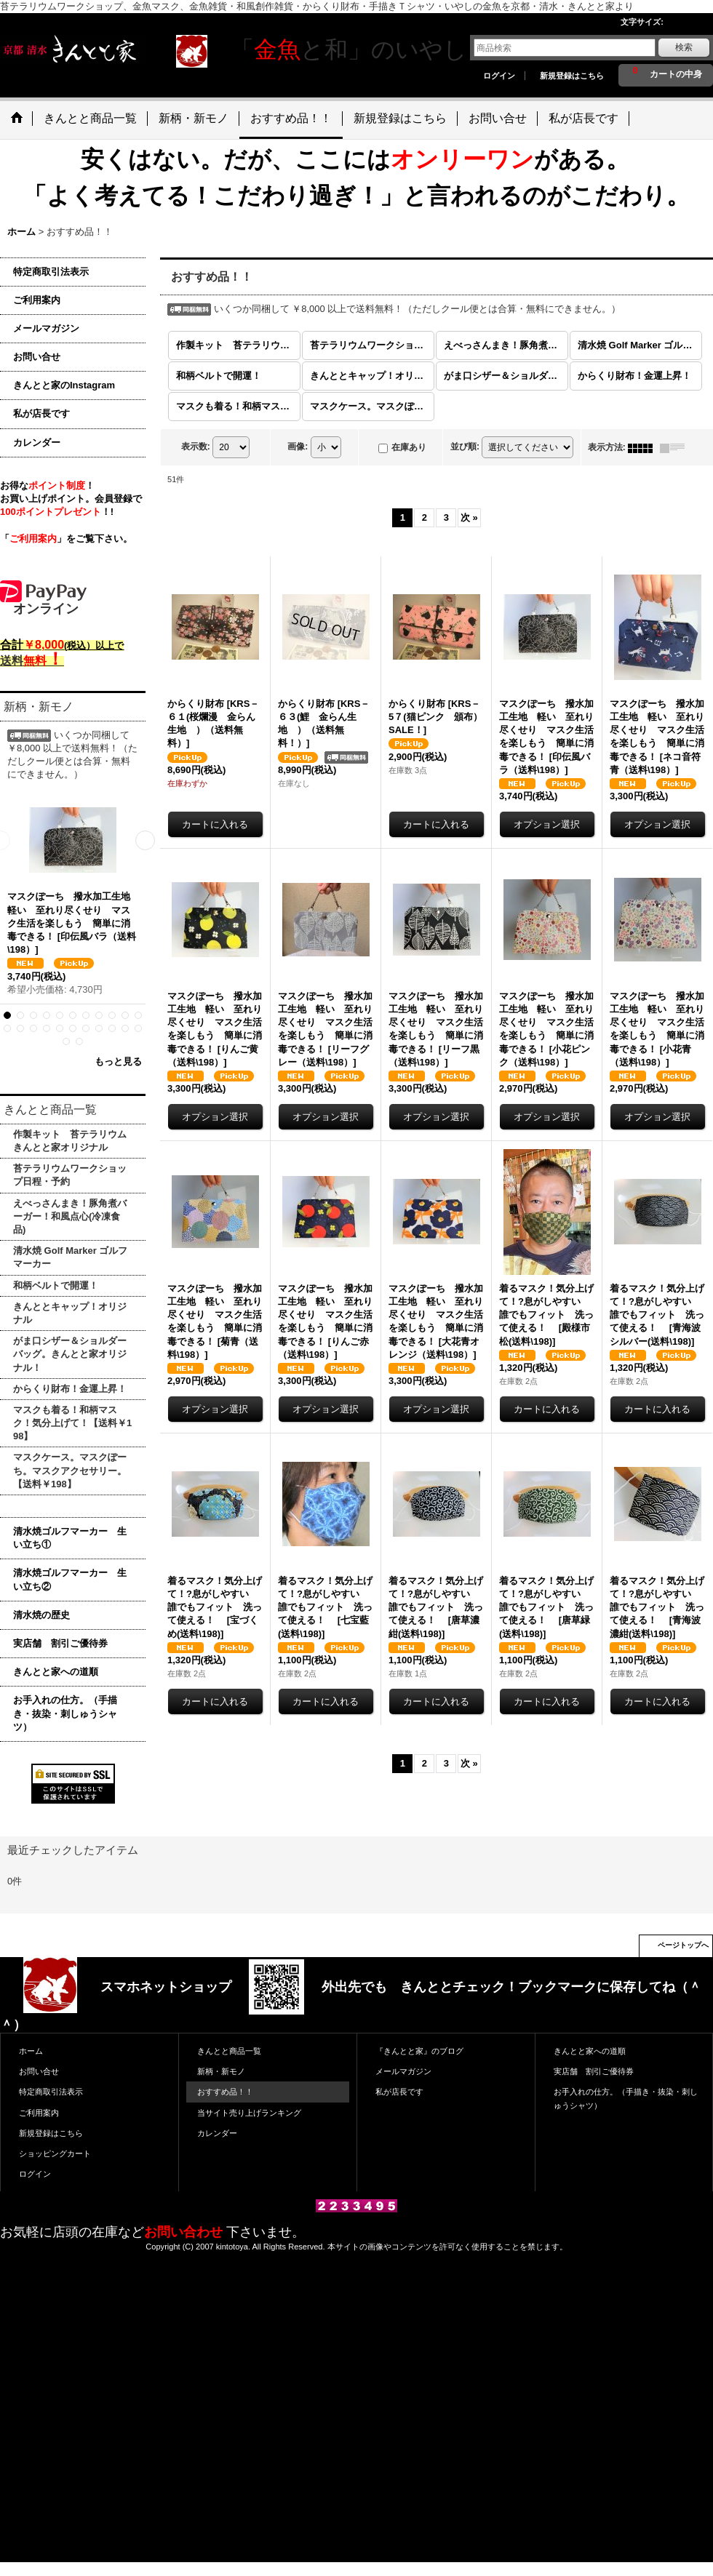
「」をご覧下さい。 (66, 538)
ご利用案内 (36, 300)
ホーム (31, 2051)
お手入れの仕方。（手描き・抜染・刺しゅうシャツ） (65, 1713)
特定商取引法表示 (51, 271)
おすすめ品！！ (225, 2091)
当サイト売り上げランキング (249, 2112)
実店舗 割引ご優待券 (60, 1643)
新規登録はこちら (572, 75)
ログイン (499, 75)
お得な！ (47, 485)
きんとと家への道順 (55, 1671)
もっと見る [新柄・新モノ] (118, 1061)
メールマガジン (46, 328)
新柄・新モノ (221, 2071)
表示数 (195, 447)
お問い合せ (36, 356)
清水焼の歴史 (41, 1614)
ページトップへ (683, 1945)
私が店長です (41, 413)
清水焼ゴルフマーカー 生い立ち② (70, 1579)
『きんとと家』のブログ (419, 2051)
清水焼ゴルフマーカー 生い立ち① (70, 1538)
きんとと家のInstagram (64, 385)
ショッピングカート (55, 2153)
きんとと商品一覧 (229, 2051)
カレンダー (36, 442)
